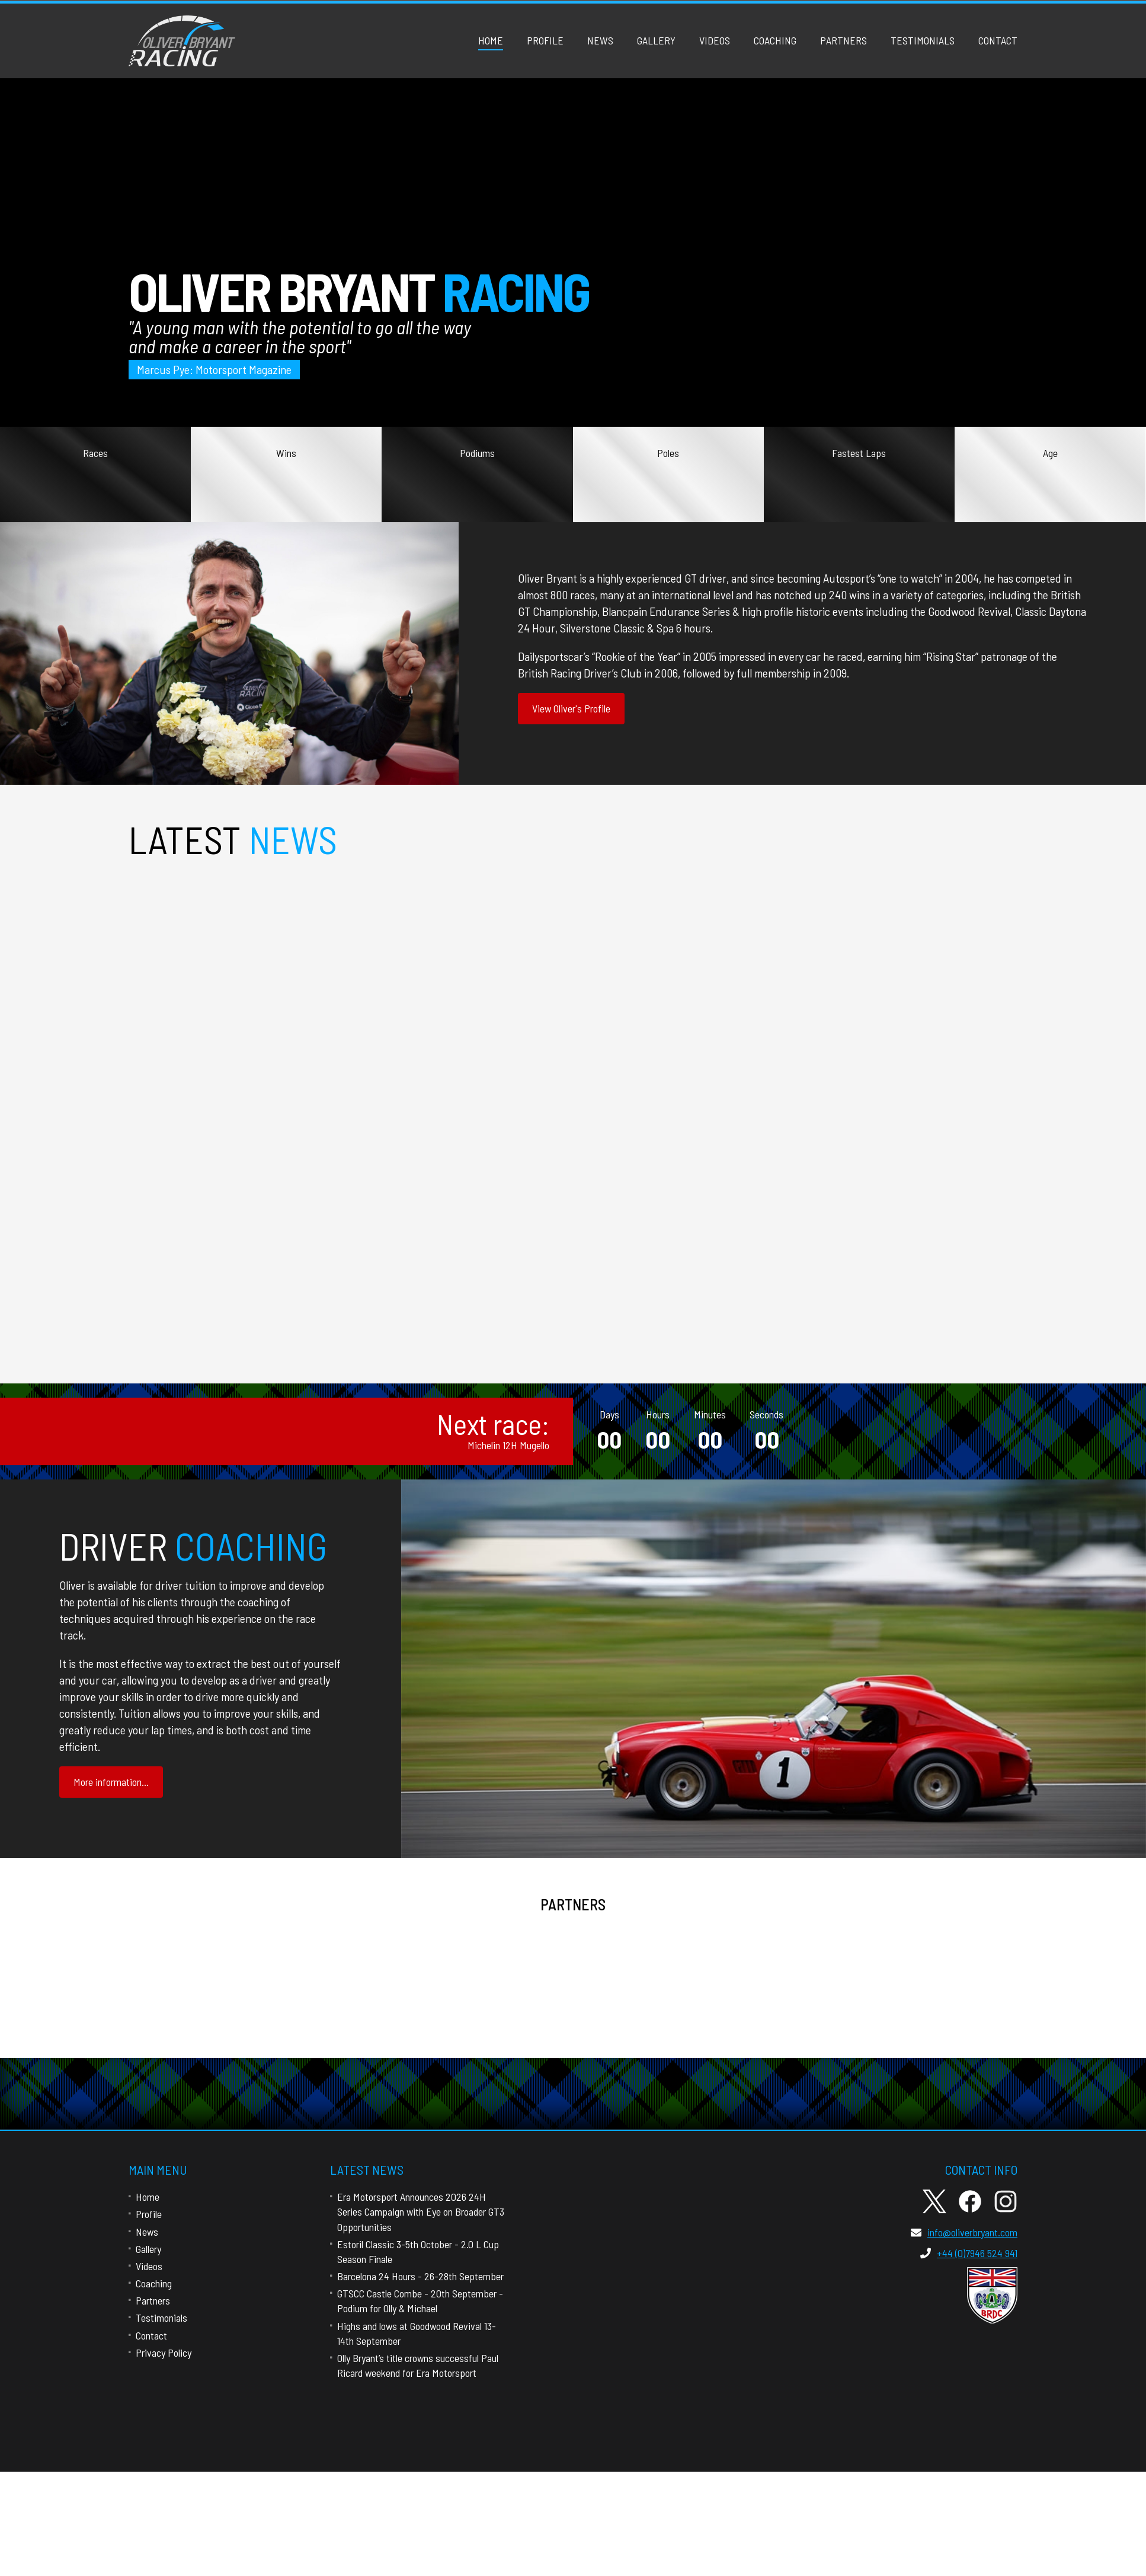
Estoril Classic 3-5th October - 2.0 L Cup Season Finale (570, 1286)
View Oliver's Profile (571, 708)
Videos (714, 40)
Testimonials (923, 40)
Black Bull (913, 1971)
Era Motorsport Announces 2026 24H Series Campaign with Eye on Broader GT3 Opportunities (420, 2211)
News (600, 40)
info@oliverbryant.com (964, 2232)
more (98, 1203)
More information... (111, 1781)
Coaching (775, 40)
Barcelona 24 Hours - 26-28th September (420, 2276)
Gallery (656, 40)
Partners (843, 40)
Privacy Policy (163, 2352)
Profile (545, 40)
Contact (997, 40)
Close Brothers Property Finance (677, 1971)
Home (490, 40)
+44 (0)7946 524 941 (968, 2252)
